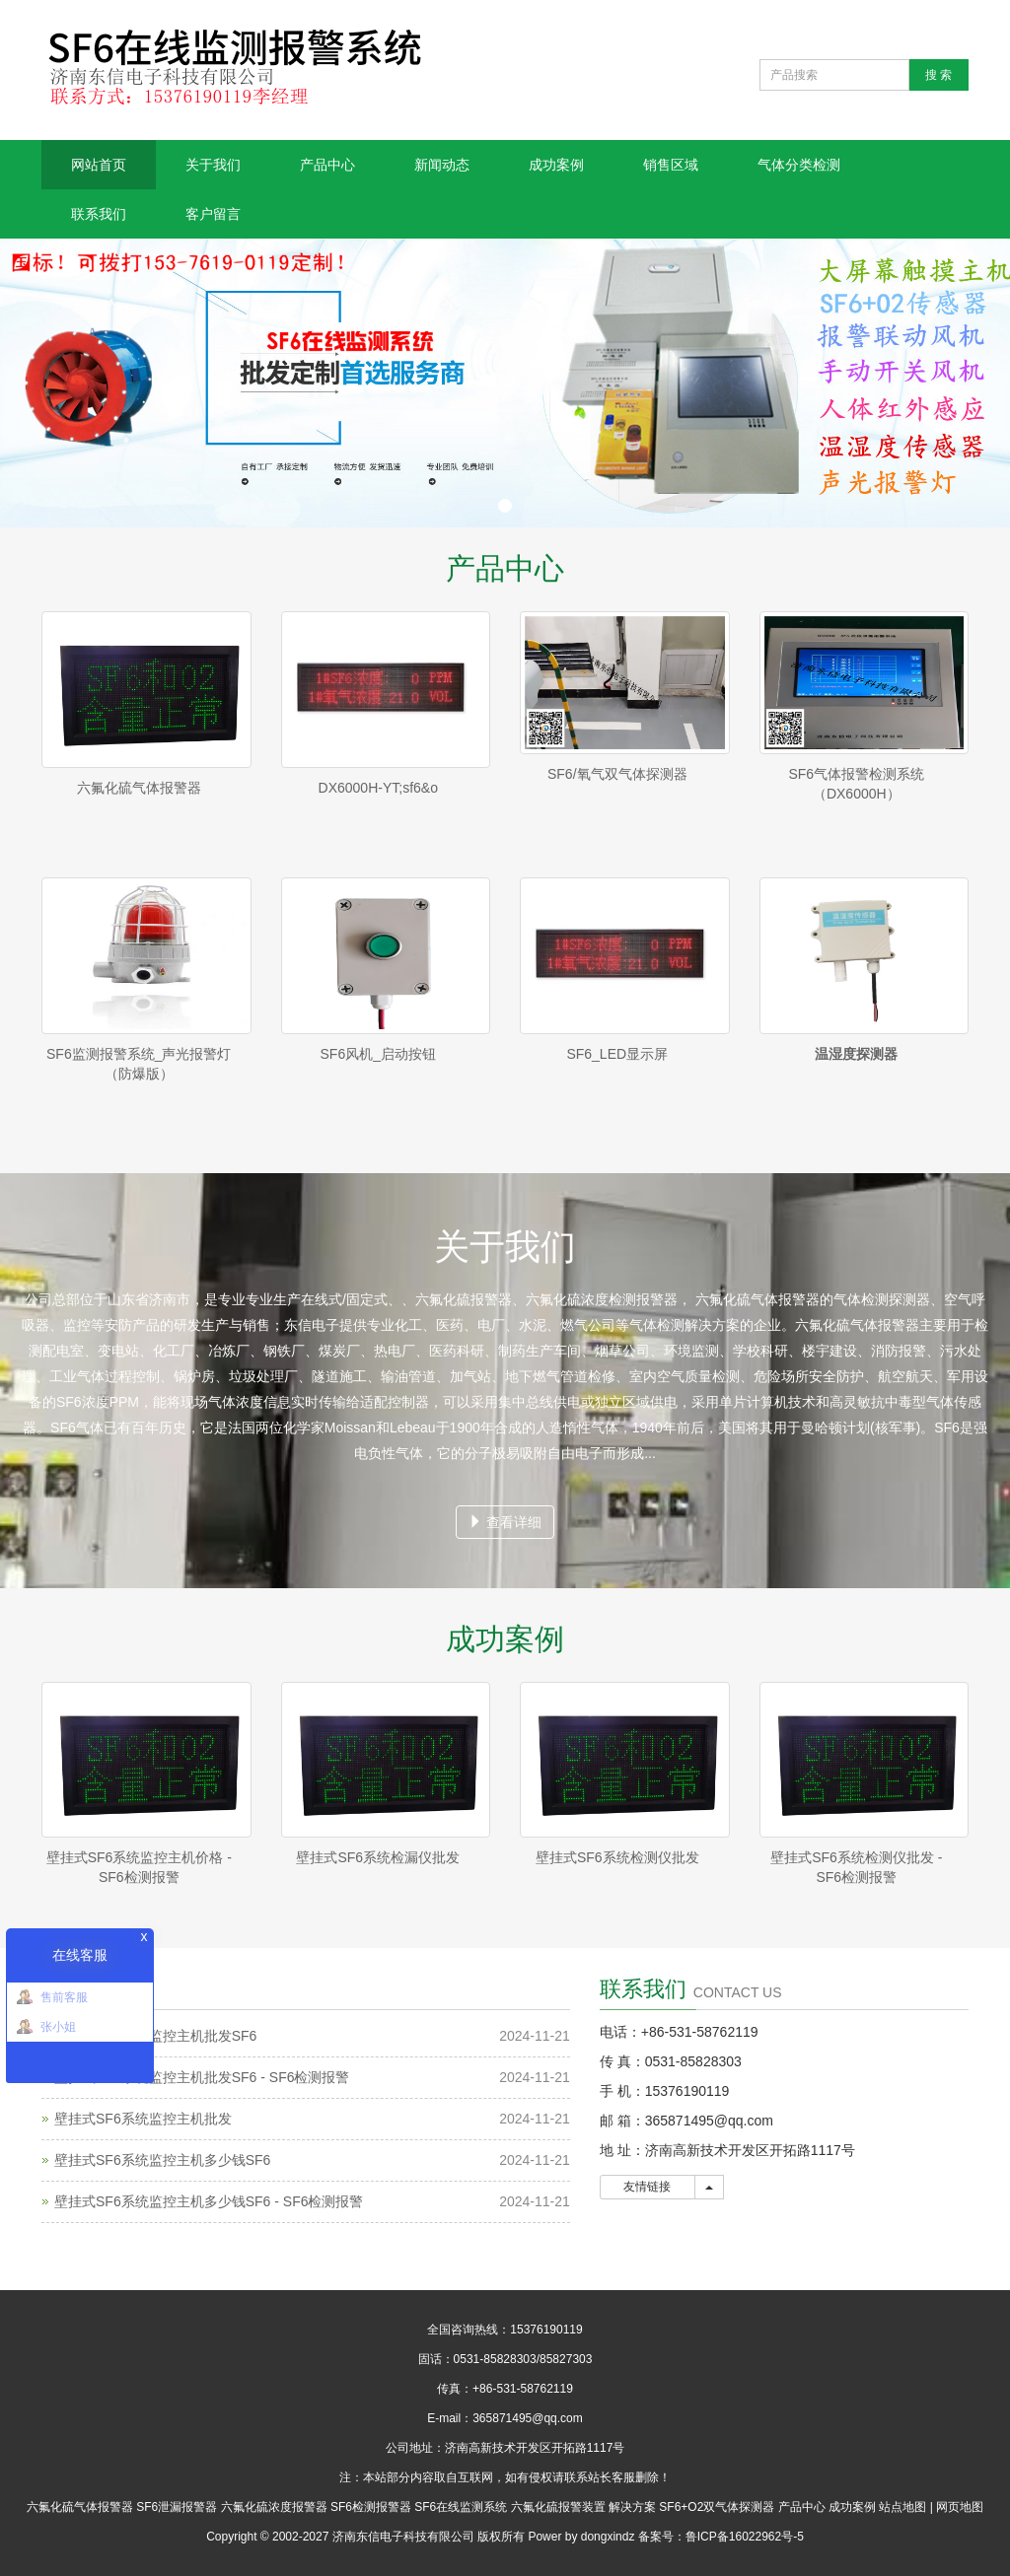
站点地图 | (905, 2507)
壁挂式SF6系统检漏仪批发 (378, 1857)
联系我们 (98, 214)
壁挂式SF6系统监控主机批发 (143, 2118)
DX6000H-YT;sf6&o (378, 788)
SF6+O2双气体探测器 (716, 2507)
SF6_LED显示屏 (617, 1054)
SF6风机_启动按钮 (378, 1054)
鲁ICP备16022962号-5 (744, 2536)
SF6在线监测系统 (460, 2507)
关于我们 (213, 165)
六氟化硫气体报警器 (139, 788)
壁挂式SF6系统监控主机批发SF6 (155, 2036)
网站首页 (98, 165)
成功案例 (556, 165)
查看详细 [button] (505, 1522)
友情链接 (648, 2186)
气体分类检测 (799, 165)
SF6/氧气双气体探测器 (617, 774)
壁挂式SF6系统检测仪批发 (617, 1857)
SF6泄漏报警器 (176, 2507)
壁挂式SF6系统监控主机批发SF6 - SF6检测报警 (201, 2077)
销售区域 (670, 165)
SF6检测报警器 (370, 2507)
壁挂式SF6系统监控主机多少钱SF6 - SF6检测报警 (208, 2201)
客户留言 (213, 214)
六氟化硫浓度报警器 (274, 2507)
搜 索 (938, 75)
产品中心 (327, 165)
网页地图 (959, 2507)
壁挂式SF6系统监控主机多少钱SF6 (162, 2160)
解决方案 (632, 2507)
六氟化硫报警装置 (558, 2507)
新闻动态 (441, 165)
